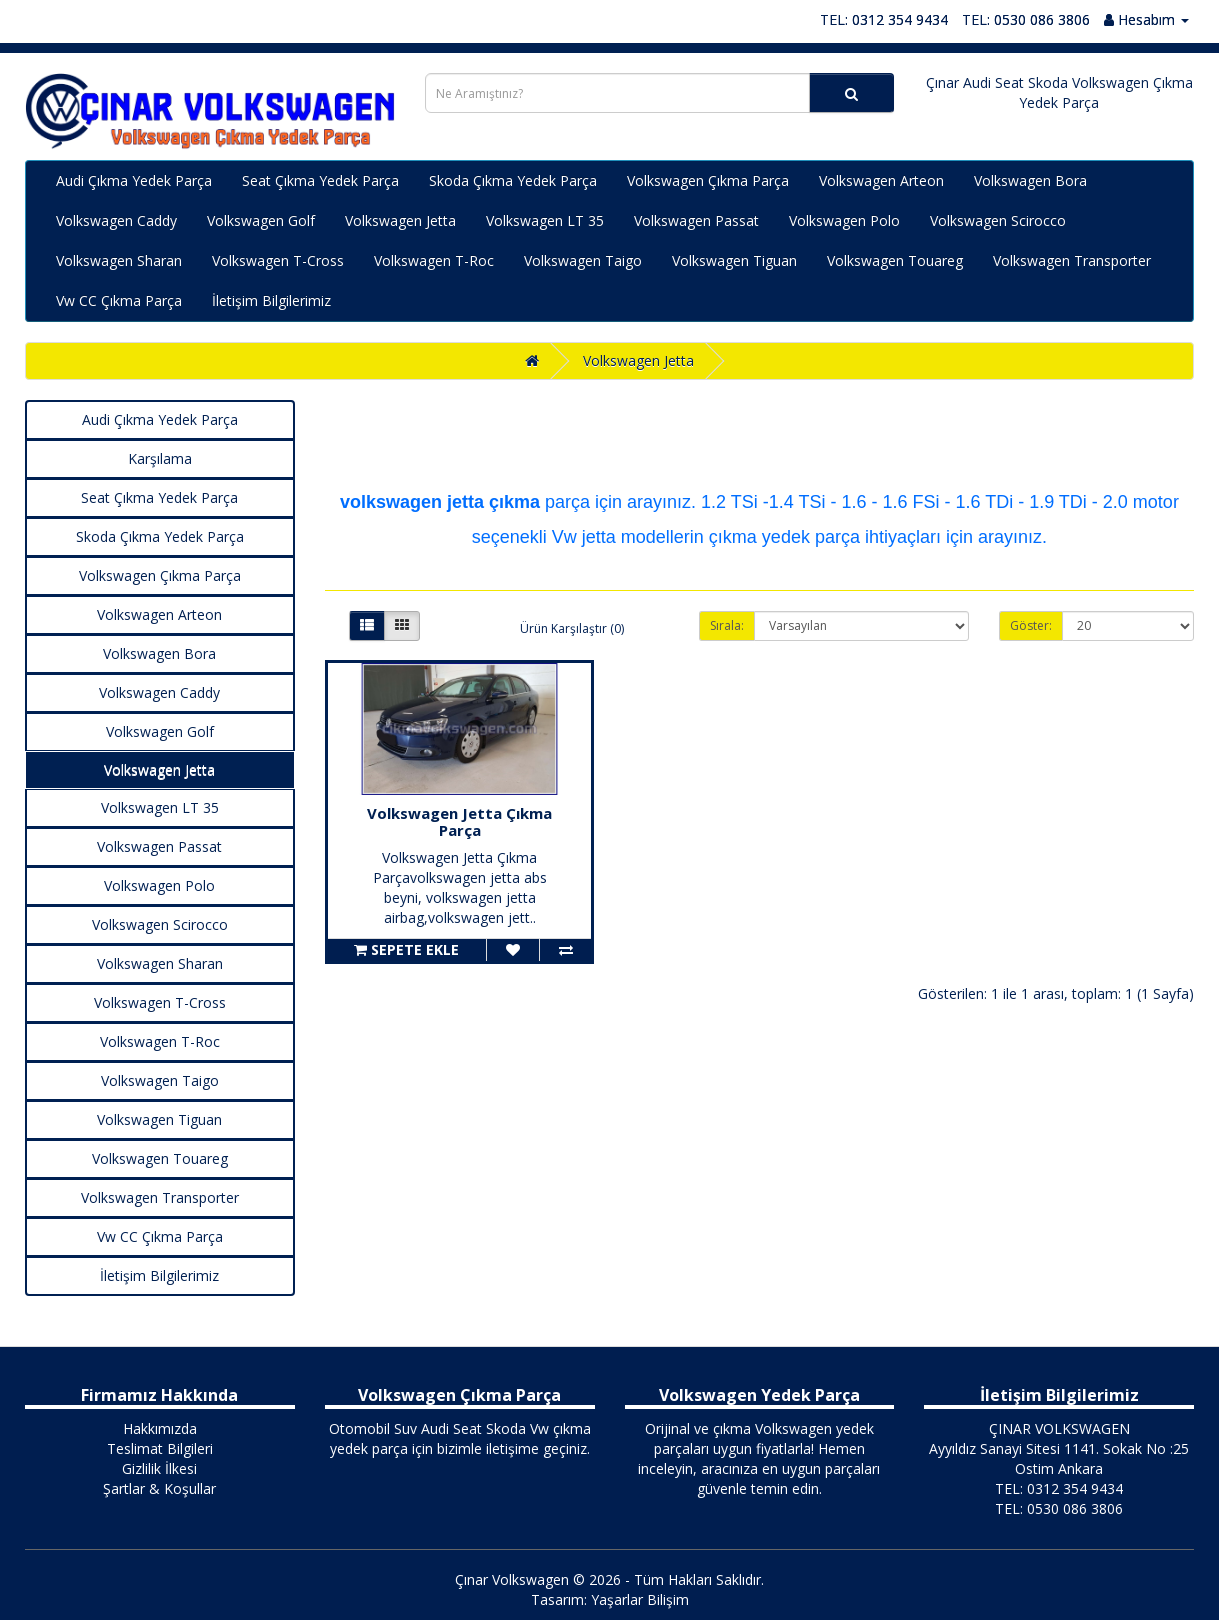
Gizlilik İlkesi (159, 1468)
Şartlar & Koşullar (159, 1488)
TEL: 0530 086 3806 (1026, 19)
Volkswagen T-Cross (278, 260)
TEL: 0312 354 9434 (884, 19)
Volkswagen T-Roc (434, 260)
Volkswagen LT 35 (545, 220)
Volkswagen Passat (696, 220)
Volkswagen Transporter (1072, 260)
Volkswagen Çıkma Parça (708, 180)
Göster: (1031, 625)
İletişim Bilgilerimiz (271, 300)
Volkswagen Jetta (400, 220)
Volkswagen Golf (261, 220)
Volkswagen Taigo (583, 260)
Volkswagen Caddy (116, 220)
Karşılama (160, 458)
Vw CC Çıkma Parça (119, 300)
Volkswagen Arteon (881, 180)
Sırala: (727, 625)
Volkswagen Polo (844, 220)
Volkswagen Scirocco (998, 220)
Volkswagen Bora (1030, 180)
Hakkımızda (160, 1428)
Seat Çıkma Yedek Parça (320, 180)
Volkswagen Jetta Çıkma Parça (459, 821)
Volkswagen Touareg (895, 260)
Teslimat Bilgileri (160, 1448)
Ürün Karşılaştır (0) (572, 628)
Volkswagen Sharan (119, 260)
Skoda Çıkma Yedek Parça (513, 180)
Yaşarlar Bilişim (640, 1599)
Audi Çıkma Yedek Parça (134, 180)
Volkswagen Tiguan (734, 260)
